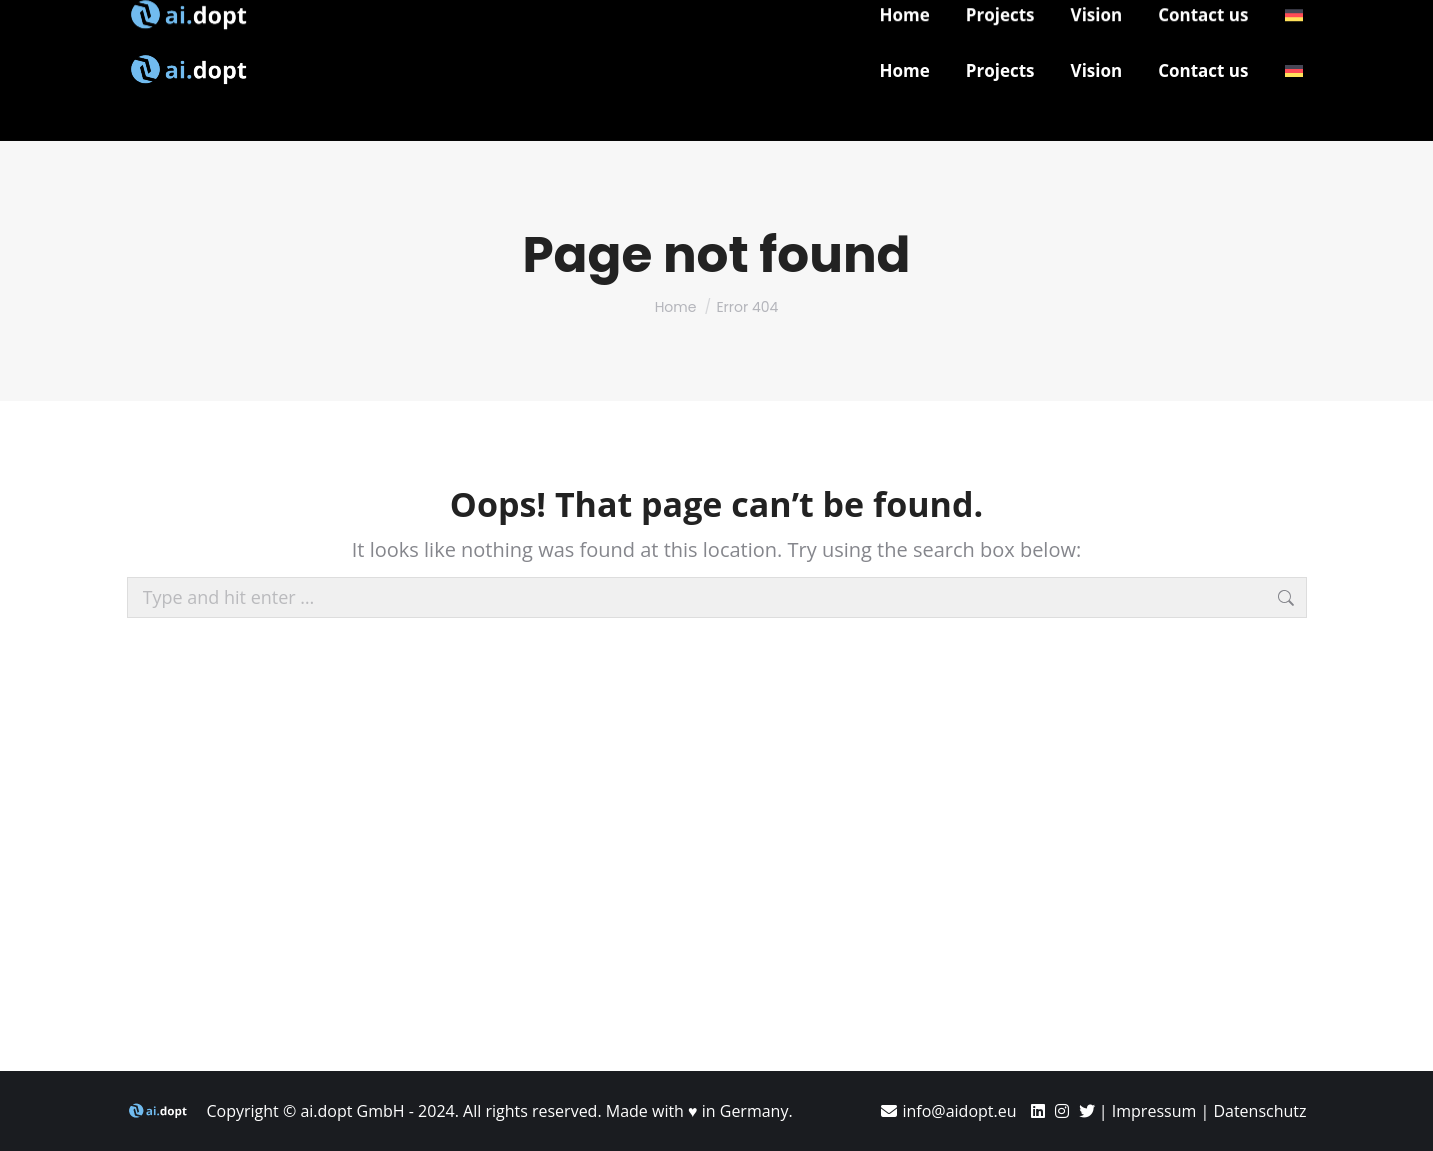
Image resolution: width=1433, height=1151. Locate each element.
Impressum (1154, 1111)
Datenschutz (1259, 1111)
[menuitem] (1294, 70)
